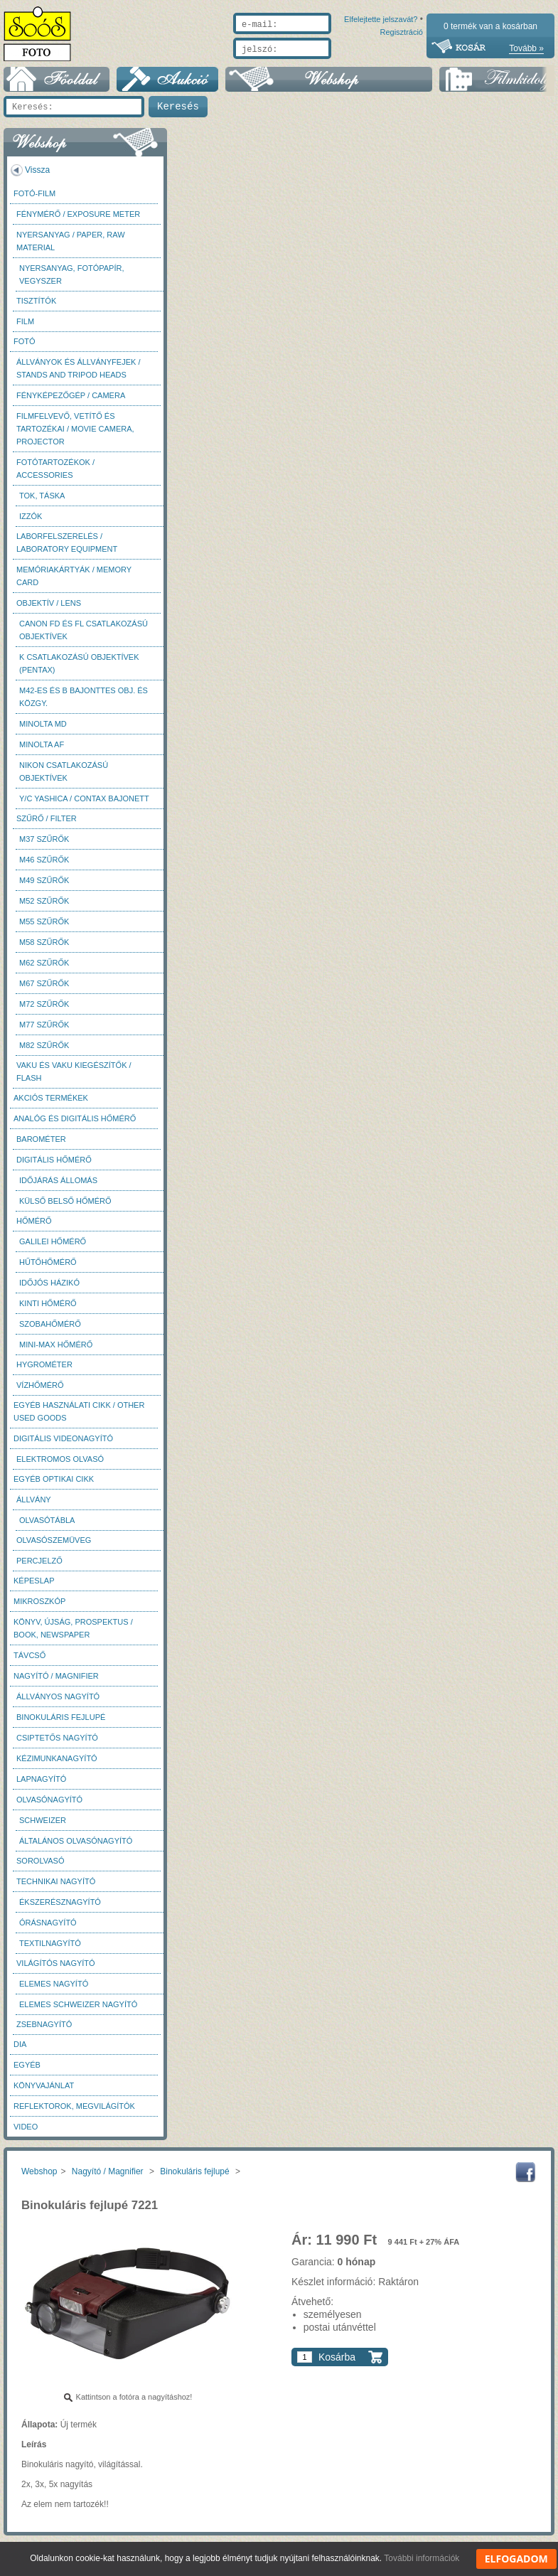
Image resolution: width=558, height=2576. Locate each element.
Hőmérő (34, 1228)
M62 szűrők (44, 970)
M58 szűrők (44, 949)
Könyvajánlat (44, 2092)
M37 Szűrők (44, 846)
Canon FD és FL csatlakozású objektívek (83, 637)
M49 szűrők (44, 887)
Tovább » (526, 48)
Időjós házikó (49, 1290)
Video (26, 2133)
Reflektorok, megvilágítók (74, 2113)
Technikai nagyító (55, 1888)
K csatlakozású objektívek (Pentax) (79, 670)
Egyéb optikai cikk (54, 1486)
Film (25, 328)
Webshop (39, 2179)
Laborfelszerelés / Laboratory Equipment (66, 549)
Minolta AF (41, 751)
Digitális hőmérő (54, 1167)
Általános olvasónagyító (75, 1848)
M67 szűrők (44, 990)
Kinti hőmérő (48, 1310)
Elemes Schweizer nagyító (78, 2011)
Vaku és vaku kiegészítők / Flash (74, 1078)
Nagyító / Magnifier (56, 1683)
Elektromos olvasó (60, 1466)
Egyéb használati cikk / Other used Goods (79, 1418)
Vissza (37, 177)
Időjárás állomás (58, 1187)
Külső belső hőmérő (65, 1208)
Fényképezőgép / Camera (70, 402)
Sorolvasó (40, 1868)
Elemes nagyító (53, 1991)
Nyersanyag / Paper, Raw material (70, 248)
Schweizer (42, 1827)
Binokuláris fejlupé (60, 1724)
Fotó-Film (34, 200)
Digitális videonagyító (63, 1445)
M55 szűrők (44, 928)
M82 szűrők (44, 1052)
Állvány (33, 1506)
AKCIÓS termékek (51, 1105)
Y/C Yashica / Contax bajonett (84, 805)
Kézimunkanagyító (56, 1765)
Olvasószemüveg (53, 1547)
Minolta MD (43, 731)
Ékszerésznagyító (60, 1909)
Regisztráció (401, 65)
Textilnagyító (50, 1950)
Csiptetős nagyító (57, 1745)
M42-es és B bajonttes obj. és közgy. (83, 704)
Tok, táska (42, 502)
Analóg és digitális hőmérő (75, 1125)
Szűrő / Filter (46, 825)
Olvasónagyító (49, 1806)
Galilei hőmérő (52, 1248)
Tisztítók (36, 308)
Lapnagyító (41, 1786)
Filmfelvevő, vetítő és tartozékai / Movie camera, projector (75, 436)
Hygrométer (44, 1371)
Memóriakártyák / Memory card (74, 583)
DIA (20, 2051)
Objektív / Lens (48, 610)
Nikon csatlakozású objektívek (63, 778)
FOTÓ (25, 348)
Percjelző (39, 1568)
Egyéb (27, 2072)
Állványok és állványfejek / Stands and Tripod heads (78, 375)
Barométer (41, 1146)
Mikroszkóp (39, 1608)
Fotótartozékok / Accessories (55, 475)
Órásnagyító (48, 1929)
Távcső (29, 1662)
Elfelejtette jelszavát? (335, 65)
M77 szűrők (44, 1031)
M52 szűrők (44, 908)
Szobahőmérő (50, 1331)
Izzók (30, 523)
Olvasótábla (47, 1527)
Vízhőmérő (40, 1392)
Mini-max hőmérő (55, 1351)
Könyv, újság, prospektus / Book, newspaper (73, 1635)
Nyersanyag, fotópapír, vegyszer (71, 281)
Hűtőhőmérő (48, 1269)
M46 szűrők (44, 866)
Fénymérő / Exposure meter (78, 221)
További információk (421, 2558)
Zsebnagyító (44, 2031)
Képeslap (34, 1587)
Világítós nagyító (55, 1970)
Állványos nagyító (58, 1703)
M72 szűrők (44, 1011)
